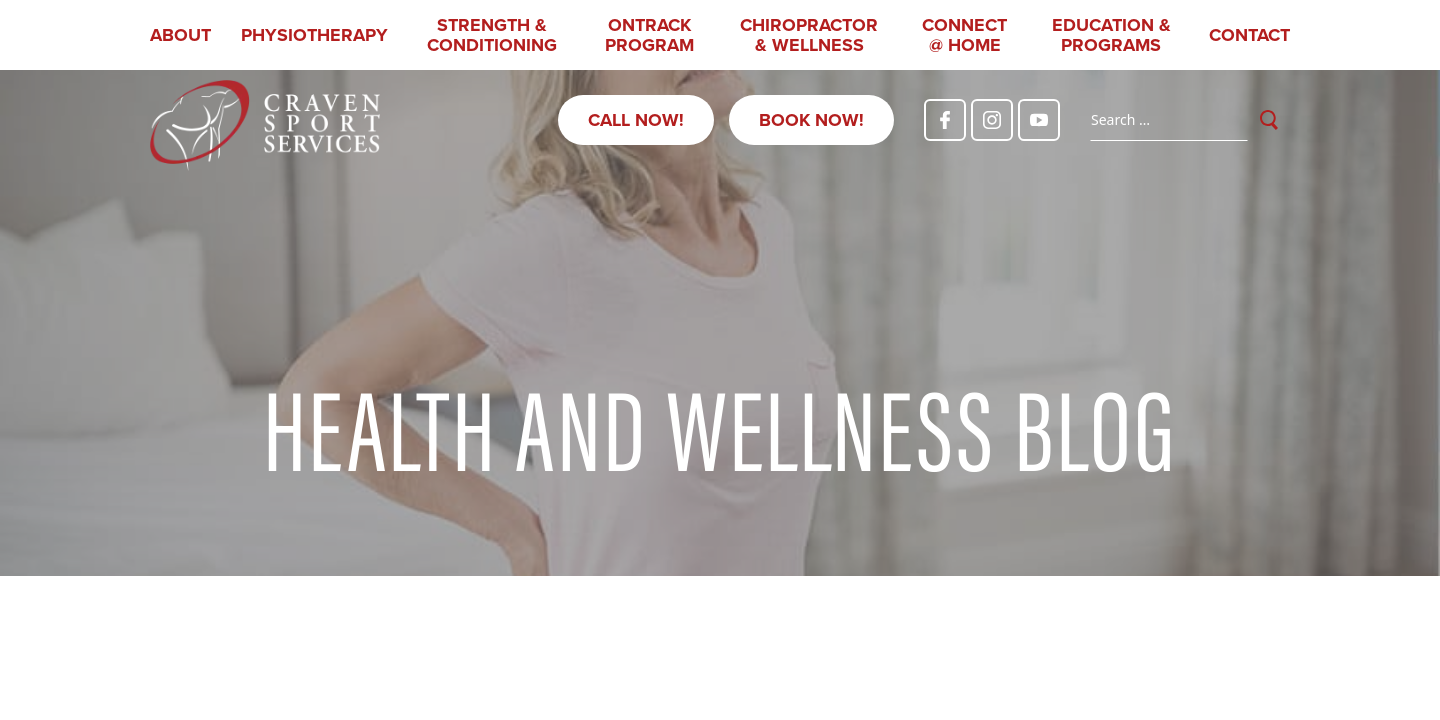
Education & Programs (1111, 35)
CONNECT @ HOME (964, 35)
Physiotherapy (314, 35)
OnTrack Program (649, 35)
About (180, 35)
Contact (1249, 35)
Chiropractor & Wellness (809, 35)
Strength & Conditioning (492, 35)
